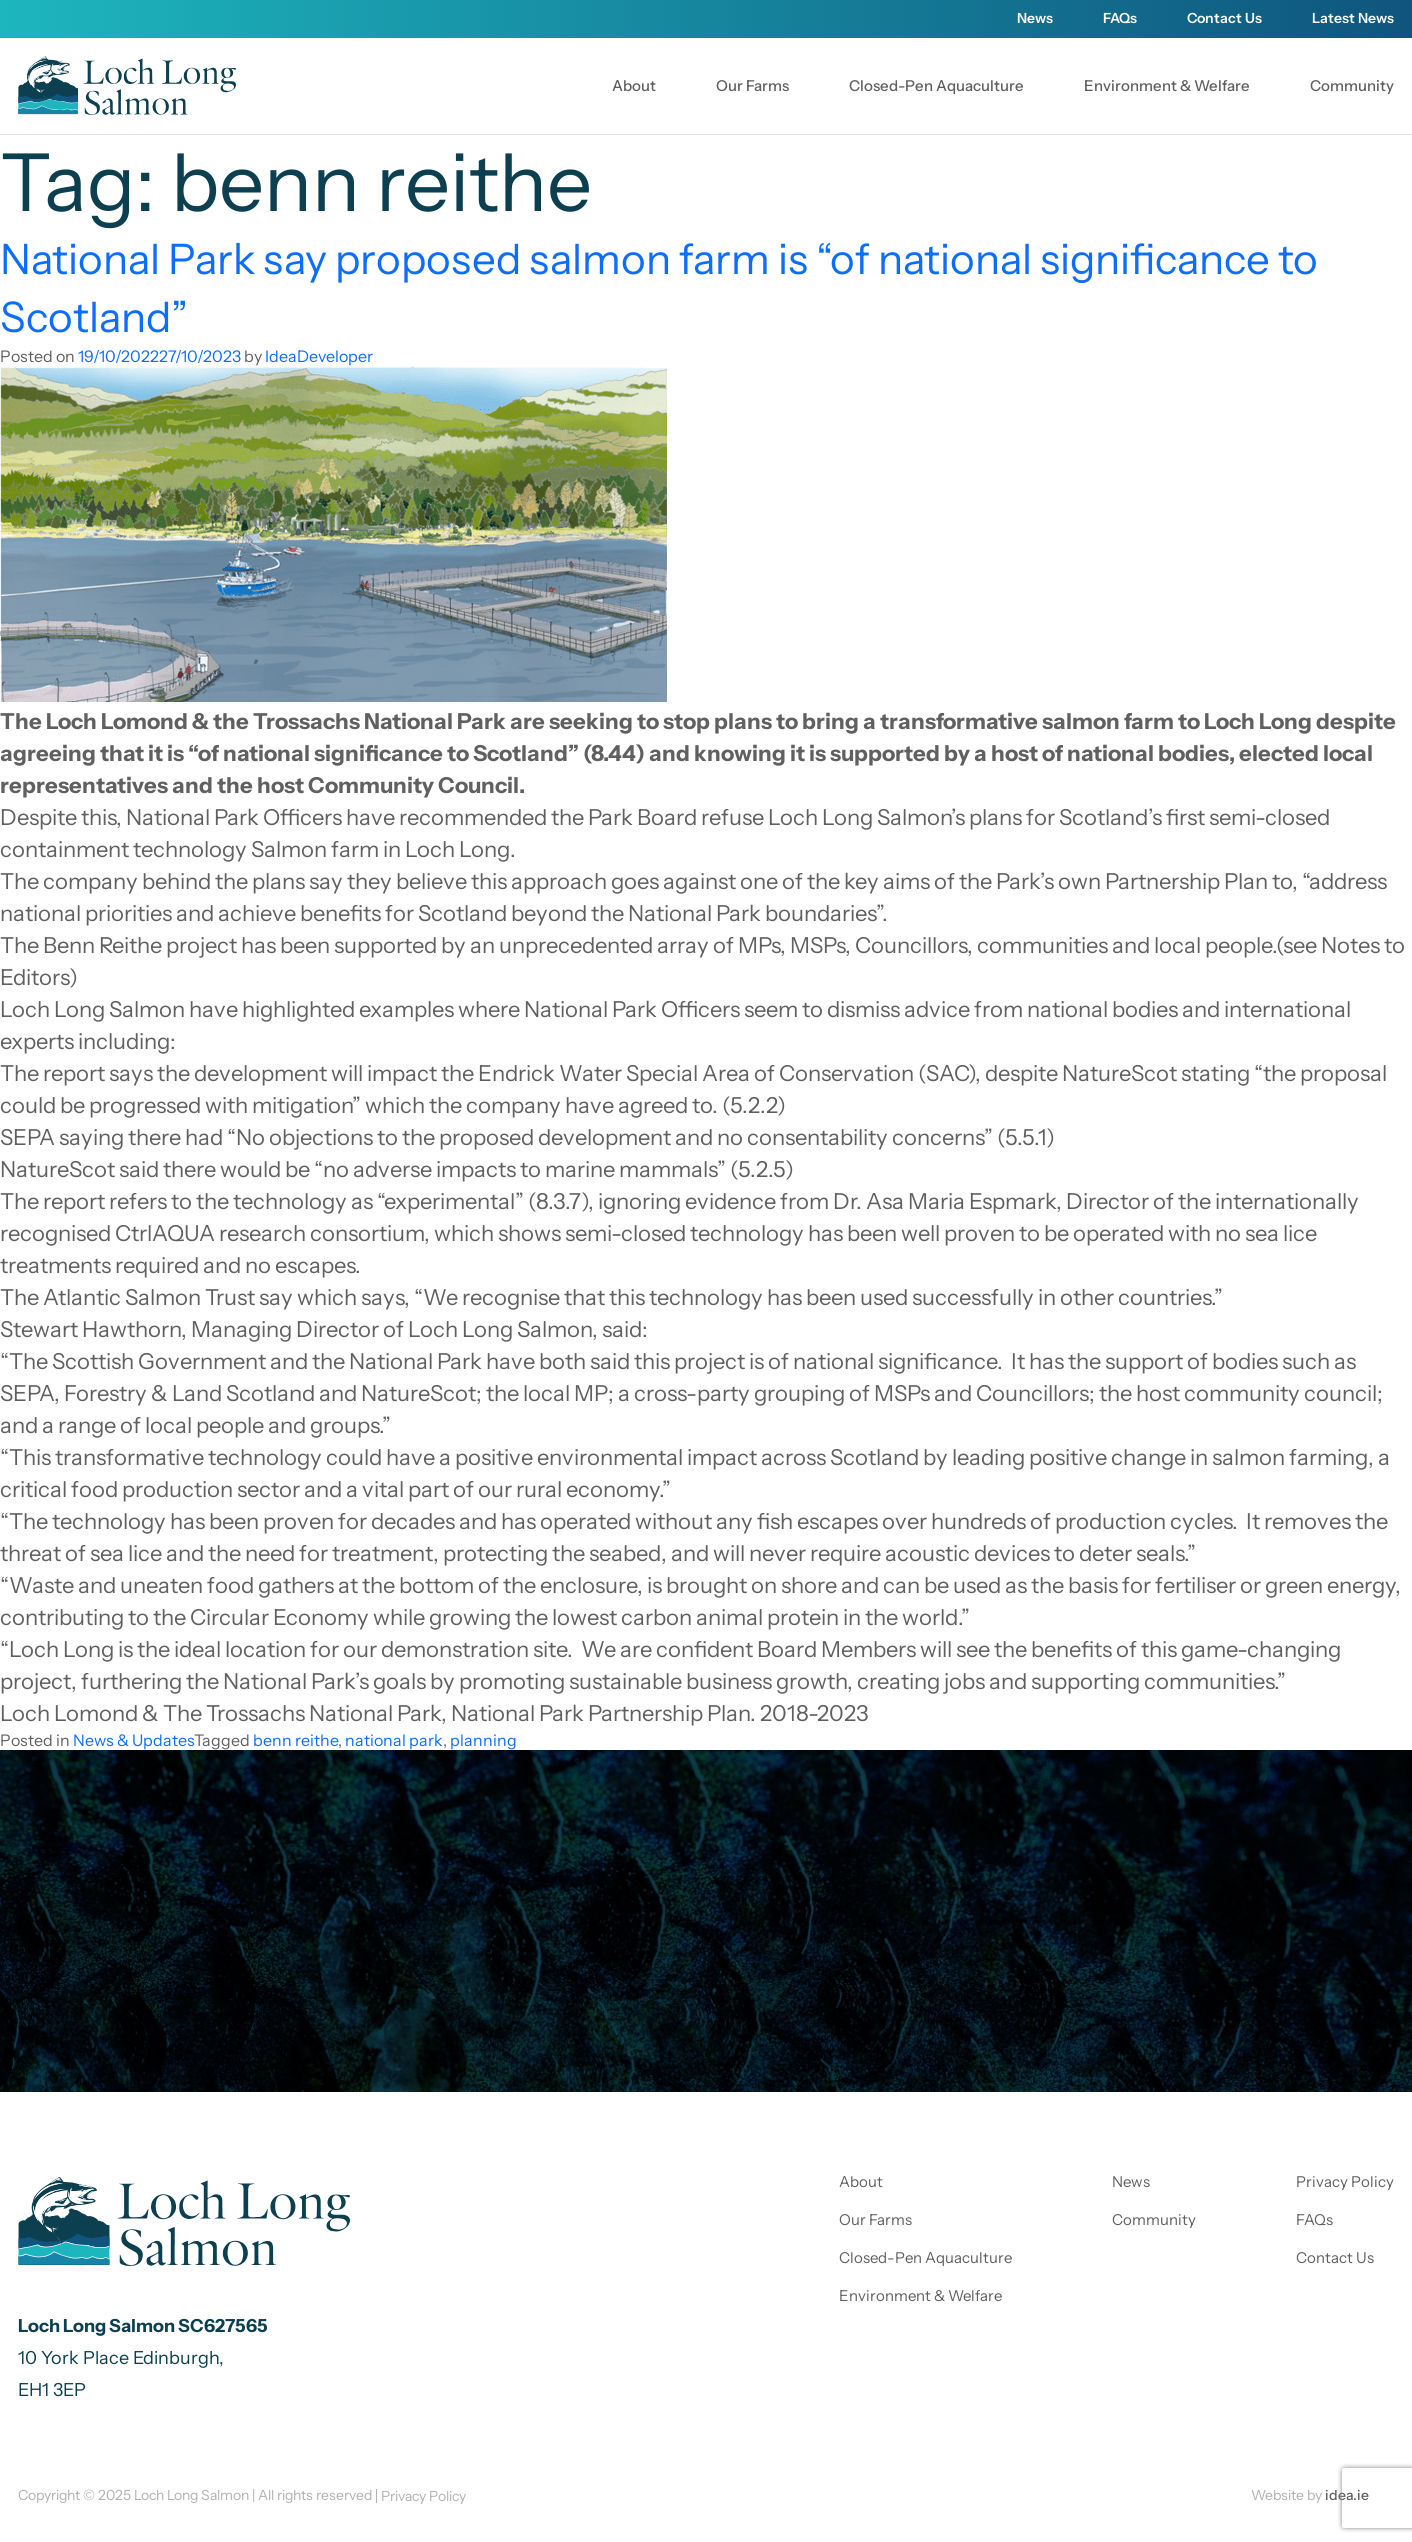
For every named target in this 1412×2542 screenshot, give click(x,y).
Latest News (1353, 18)
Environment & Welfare (1167, 85)
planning (483, 1740)
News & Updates (133, 1740)
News (1035, 18)
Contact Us (1224, 18)
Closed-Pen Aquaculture (936, 85)
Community (1352, 85)
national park (394, 1740)
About (634, 85)
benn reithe (295, 1740)
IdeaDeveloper (319, 356)
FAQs (1120, 18)
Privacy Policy (1345, 2181)
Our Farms (752, 85)
